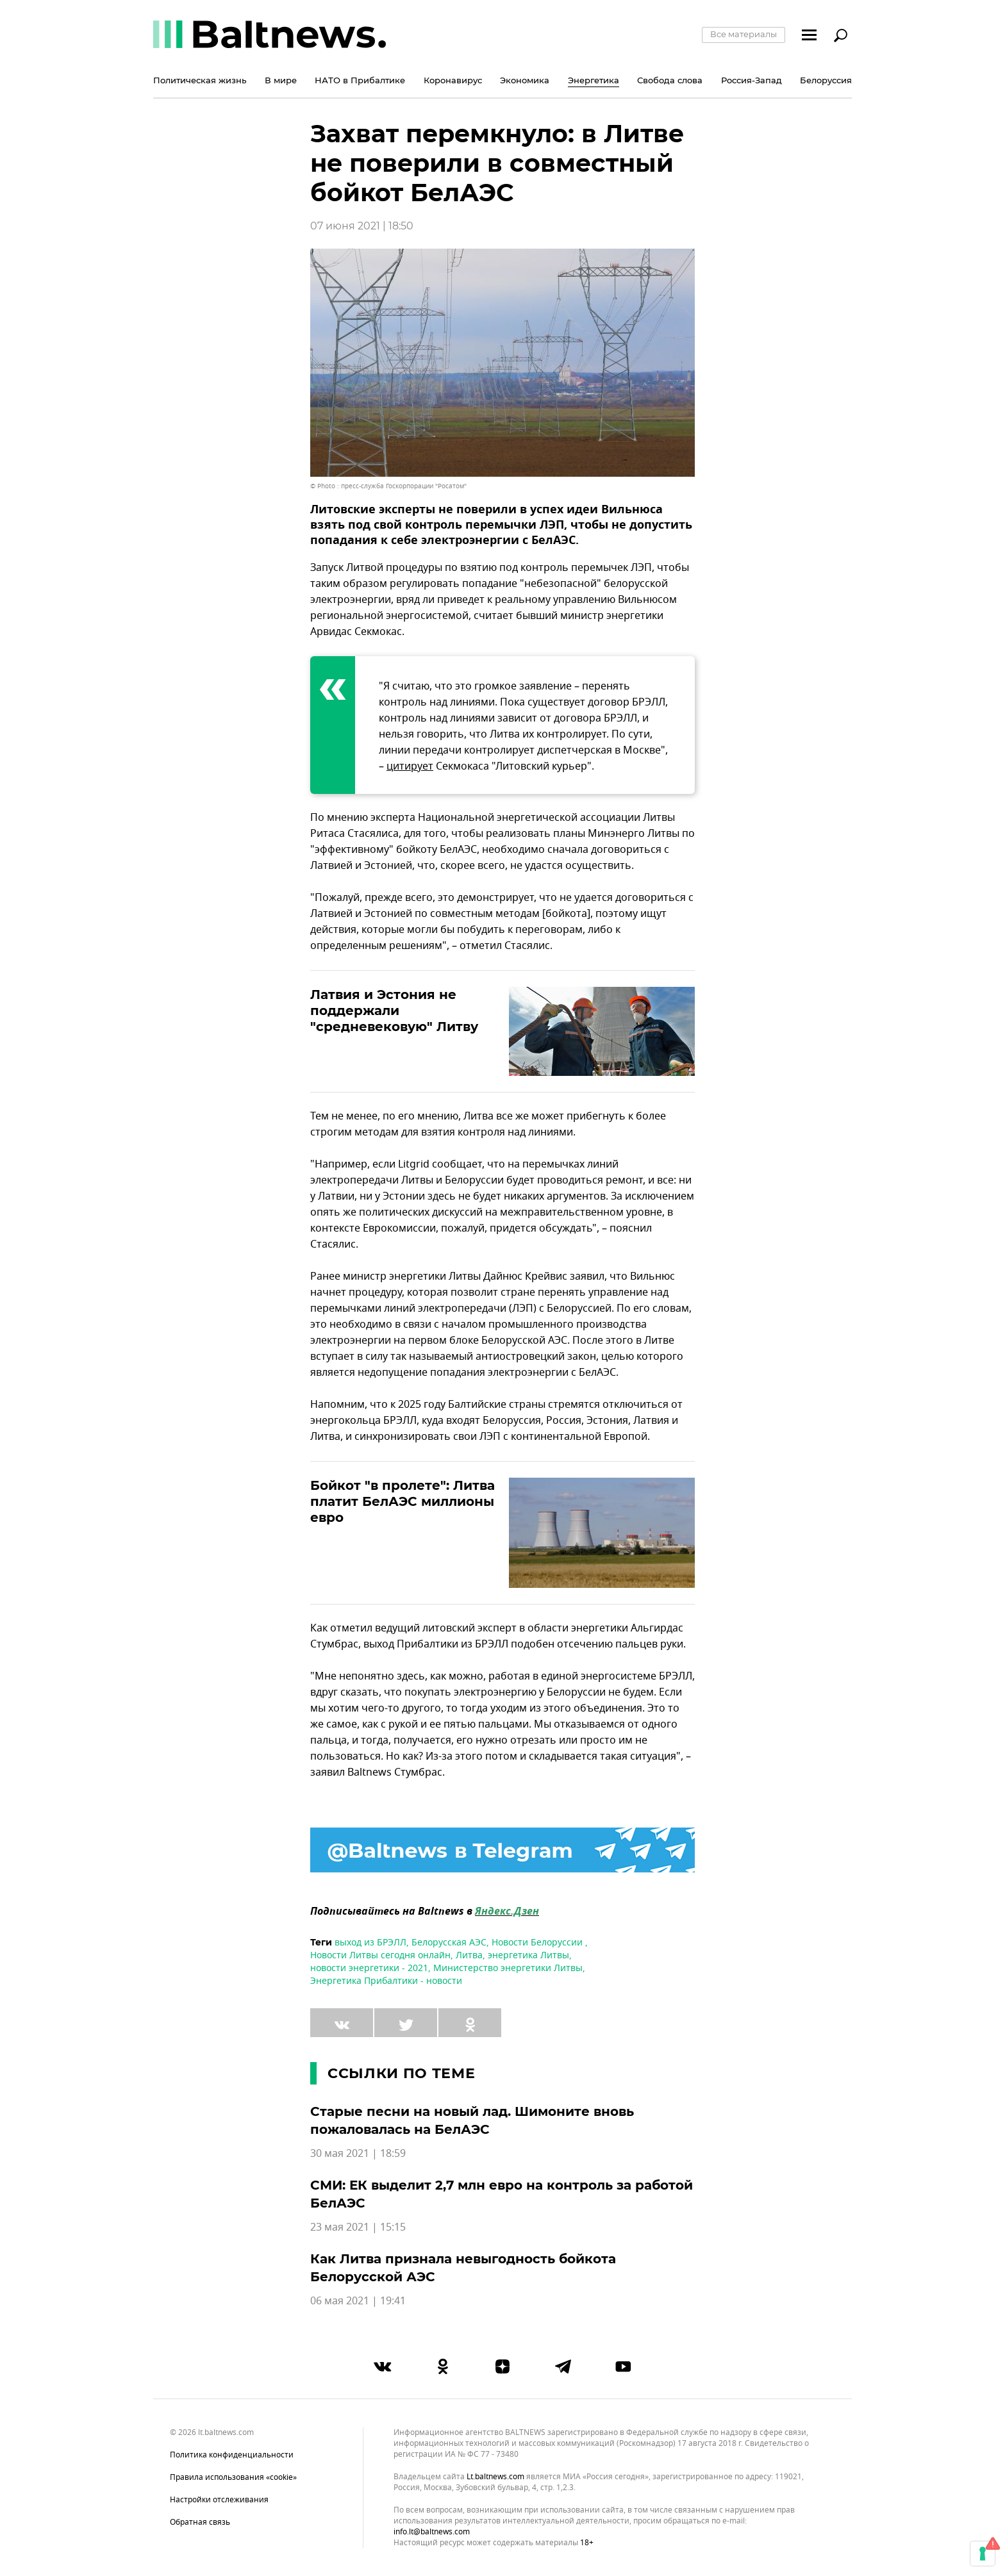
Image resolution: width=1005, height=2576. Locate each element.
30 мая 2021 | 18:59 (358, 2153)
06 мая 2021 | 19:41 (358, 2301)
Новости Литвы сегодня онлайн (380, 1955)
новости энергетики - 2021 (369, 1968)
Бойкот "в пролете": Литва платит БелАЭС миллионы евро (402, 1501)
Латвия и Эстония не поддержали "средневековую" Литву (394, 1010)
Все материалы (743, 34)
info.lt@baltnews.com (432, 2532)
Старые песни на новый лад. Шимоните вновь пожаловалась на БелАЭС (472, 2120)
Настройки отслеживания (219, 2500)
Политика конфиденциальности (232, 2455)
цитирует (409, 766)
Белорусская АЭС (448, 1942)
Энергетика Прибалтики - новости (386, 1981)
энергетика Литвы (528, 1955)
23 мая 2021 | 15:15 (358, 2227)
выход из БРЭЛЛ (370, 1942)
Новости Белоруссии (538, 1942)
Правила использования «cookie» (233, 2477)
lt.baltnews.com (495, 2477)
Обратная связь (200, 2522)
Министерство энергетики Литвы (508, 1968)
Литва (469, 1955)
